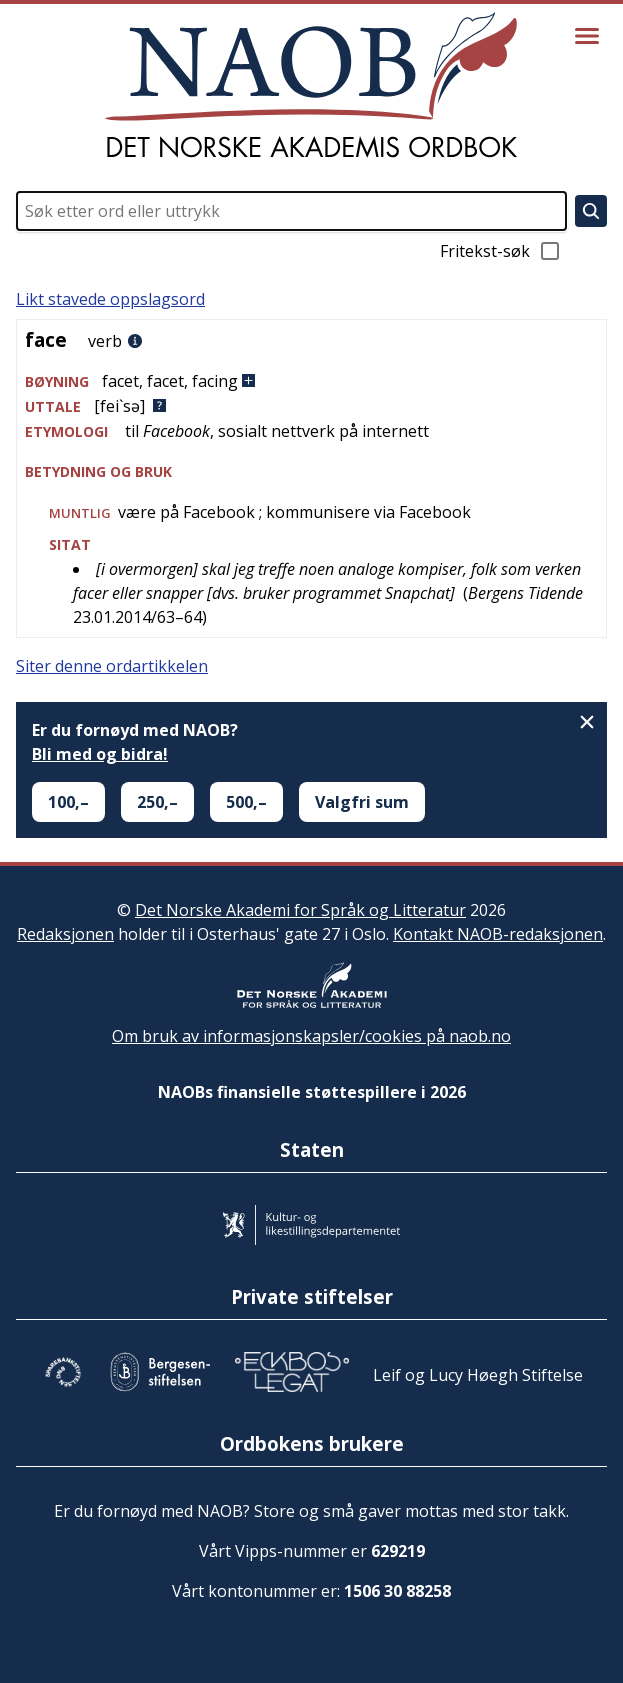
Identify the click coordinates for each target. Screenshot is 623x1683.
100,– (68, 802)
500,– (246, 802)
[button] (311, 381)
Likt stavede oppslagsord (110, 299)
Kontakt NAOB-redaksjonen (498, 934)
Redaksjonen (65, 934)
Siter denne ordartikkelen (112, 666)
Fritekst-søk (501, 251)
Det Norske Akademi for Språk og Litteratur (300, 910)
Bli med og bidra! (100, 754)
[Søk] (591, 211)
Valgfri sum (362, 802)
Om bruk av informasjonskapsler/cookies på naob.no (311, 1036)
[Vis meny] (587, 36)
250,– (157, 802)
